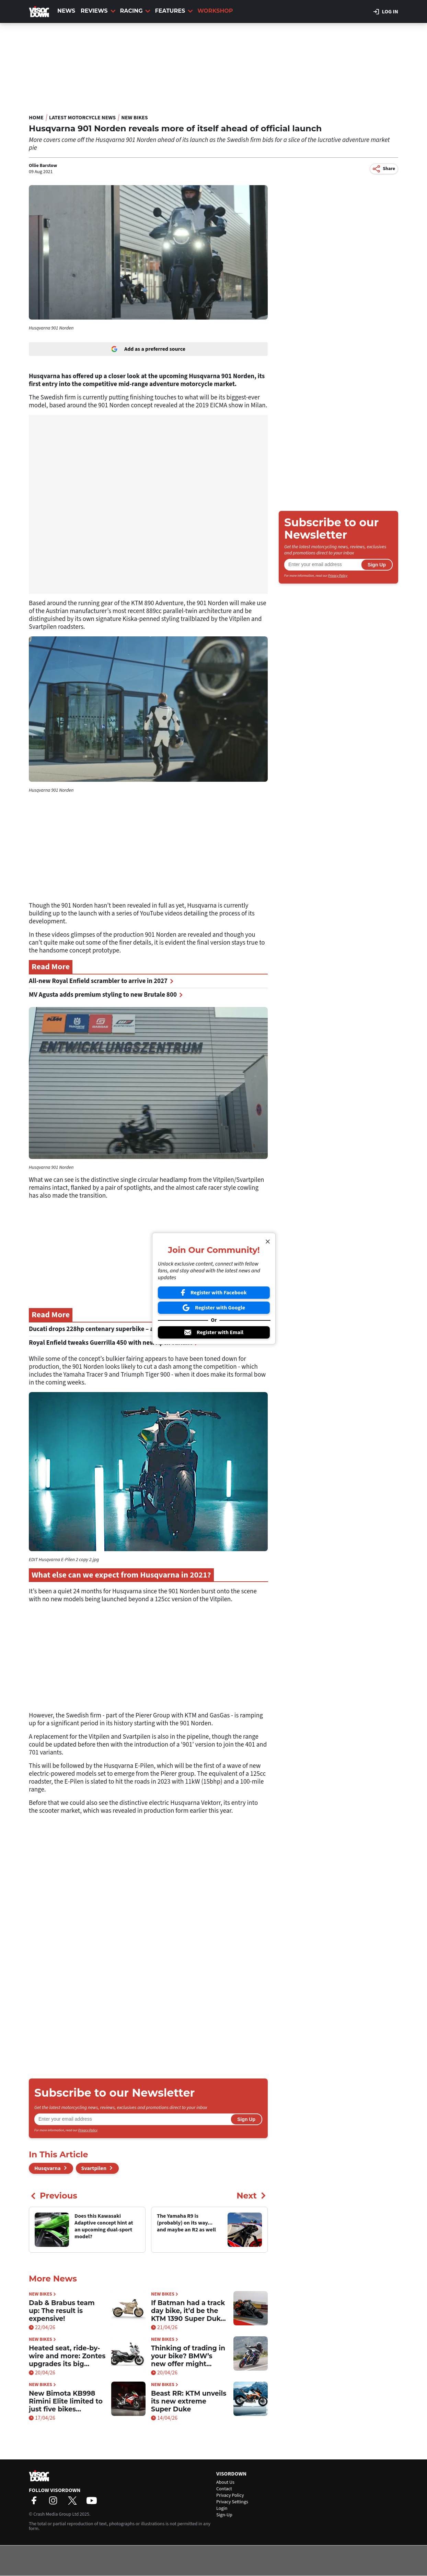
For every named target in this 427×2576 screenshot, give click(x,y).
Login (221, 2508)
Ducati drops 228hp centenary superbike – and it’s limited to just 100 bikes (137, 1329)
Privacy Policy (87, 2130)
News (66, 11)
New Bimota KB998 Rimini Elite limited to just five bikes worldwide (66, 2401)
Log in (385, 11)
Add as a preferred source (148, 349)
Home (36, 117)
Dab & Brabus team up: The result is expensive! (62, 2311)
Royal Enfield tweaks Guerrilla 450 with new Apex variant (113, 1342)
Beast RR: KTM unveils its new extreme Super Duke (188, 2401)
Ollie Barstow (43, 165)
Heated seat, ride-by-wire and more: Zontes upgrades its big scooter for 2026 (67, 2356)
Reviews (98, 11)
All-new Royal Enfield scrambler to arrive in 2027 (101, 981)
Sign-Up (224, 2515)
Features (174, 11)
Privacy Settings (232, 2502)
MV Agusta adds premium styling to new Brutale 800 (106, 994)
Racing (135, 11)
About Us (225, 2482)
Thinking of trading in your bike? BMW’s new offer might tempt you (188, 2356)
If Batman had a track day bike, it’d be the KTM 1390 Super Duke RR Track (188, 2311)
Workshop (215, 11)
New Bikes (134, 117)
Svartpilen (93, 2168)
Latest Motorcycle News (82, 117)
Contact (224, 2489)
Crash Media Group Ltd (56, 2514)
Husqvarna (47, 2168)
